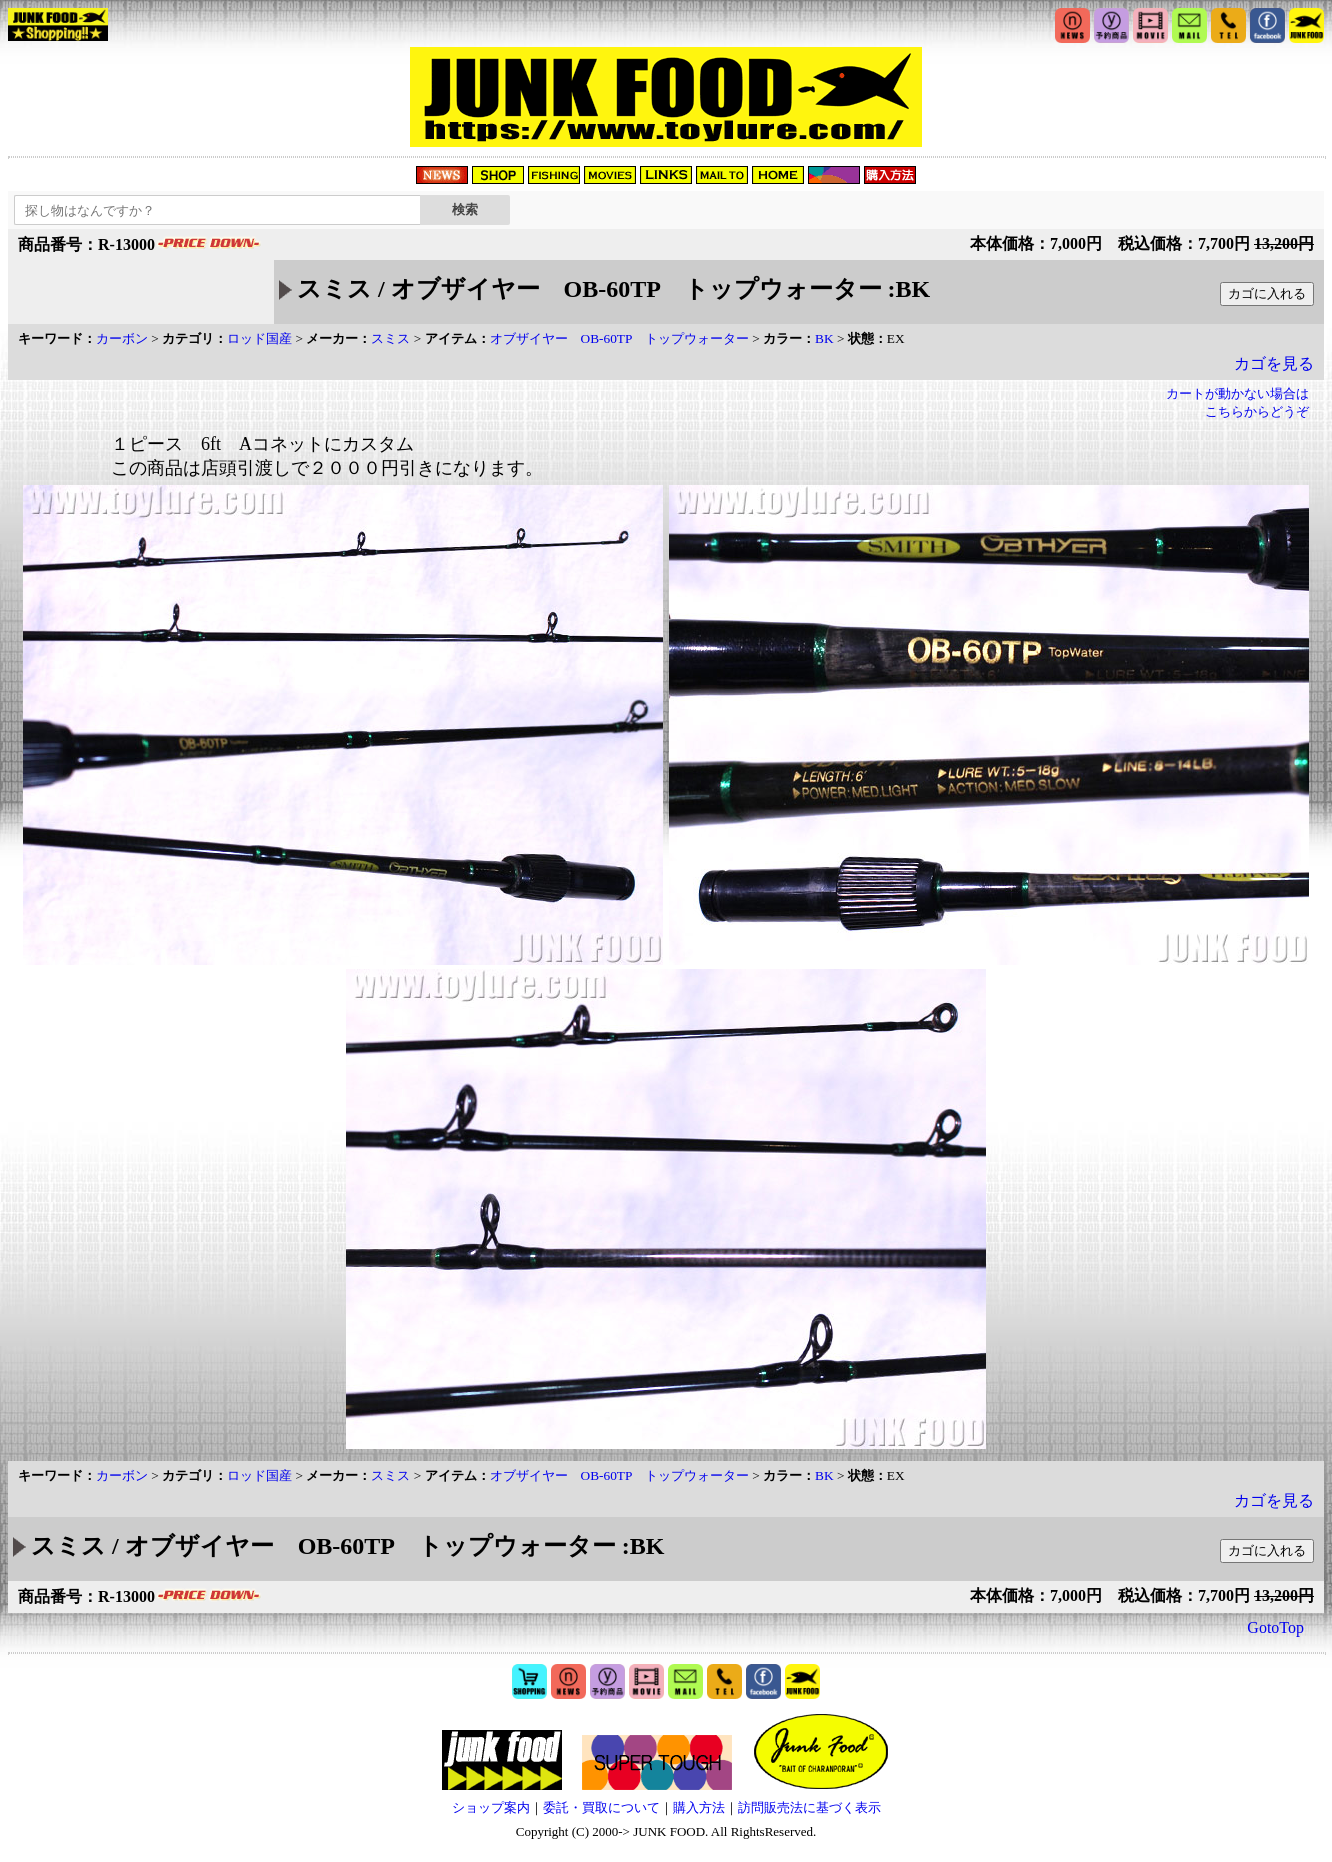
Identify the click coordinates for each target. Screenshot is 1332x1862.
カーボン (122, 338)
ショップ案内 (491, 1807)
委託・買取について (601, 1807)
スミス (390, 338)
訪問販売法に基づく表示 (809, 1807)
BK (824, 338)
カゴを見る (1274, 363)
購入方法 (699, 1807)
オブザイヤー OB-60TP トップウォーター (619, 338)
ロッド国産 (259, 338)
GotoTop (1275, 1627)
